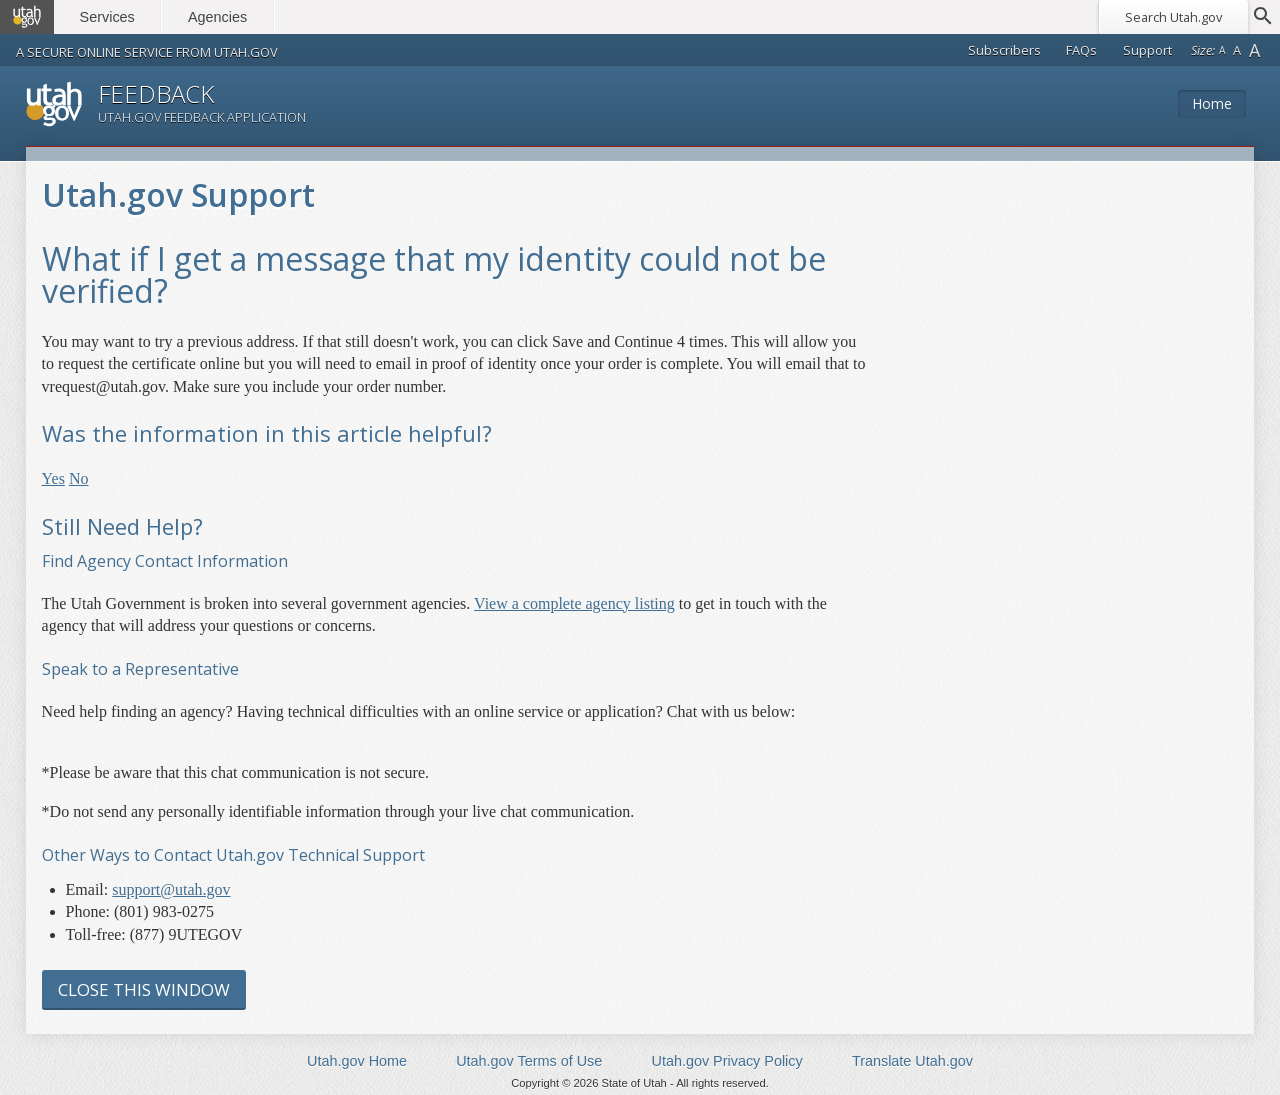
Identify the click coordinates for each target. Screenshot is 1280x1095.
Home (1212, 103)
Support (1147, 50)
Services (107, 17)
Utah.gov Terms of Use (529, 1061)
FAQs (1081, 50)
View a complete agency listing (574, 603)
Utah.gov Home (357, 1061)
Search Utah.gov (1173, 17)
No (79, 478)
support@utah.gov (171, 889)
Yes (53, 478)
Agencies (217, 17)
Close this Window (144, 989)
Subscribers (1004, 50)
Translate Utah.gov (912, 1061)
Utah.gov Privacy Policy (727, 1061)
